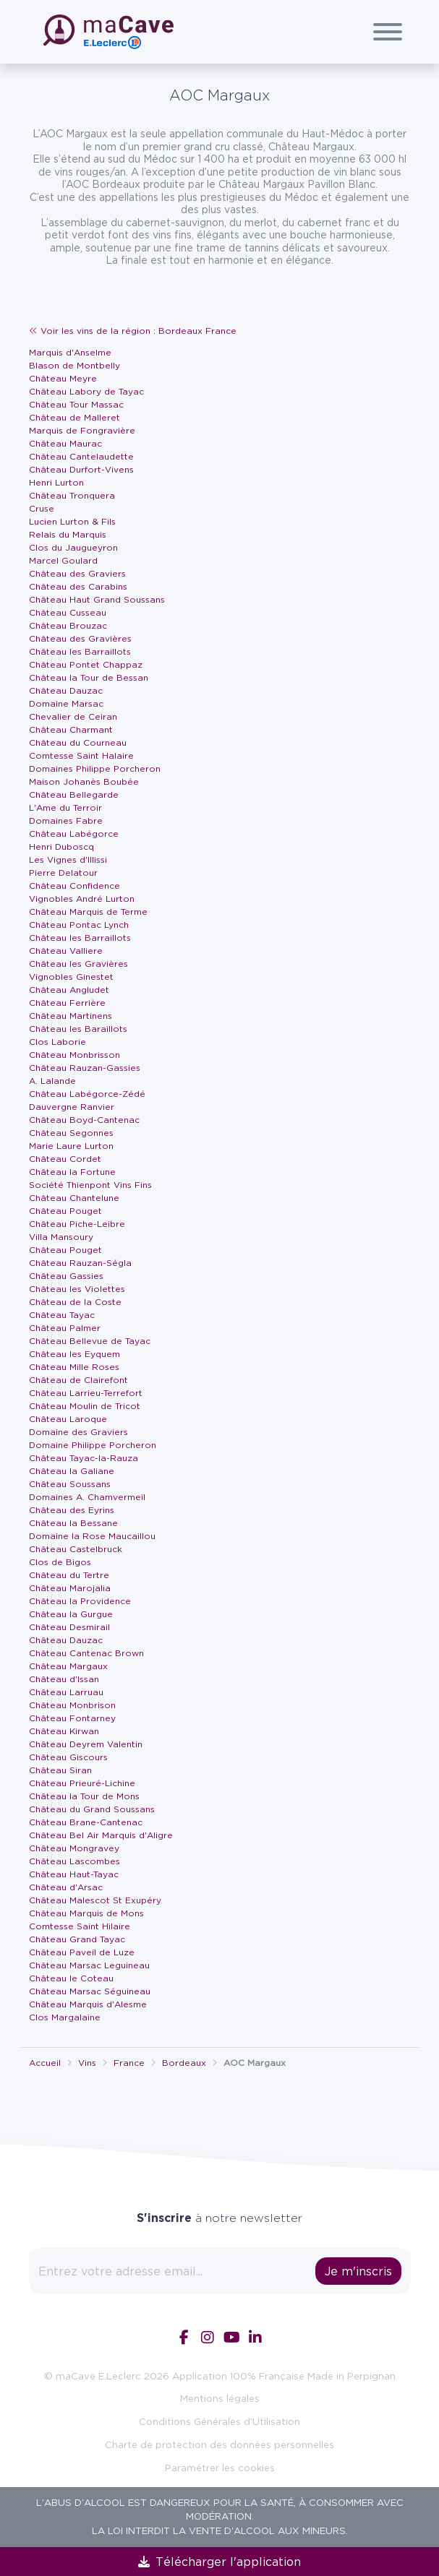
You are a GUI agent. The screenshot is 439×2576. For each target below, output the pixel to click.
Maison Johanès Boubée (84, 781)
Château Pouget (65, 1210)
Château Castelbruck (75, 1549)
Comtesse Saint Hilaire (79, 1926)
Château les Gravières (78, 963)
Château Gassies (66, 1275)
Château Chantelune (74, 1197)
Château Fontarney (72, 1718)
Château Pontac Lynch (79, 924)
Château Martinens (70, 1015)
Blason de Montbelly (74, 365)
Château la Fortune (72, 1171)
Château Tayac (62, 1314)
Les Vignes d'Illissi (68, 859)
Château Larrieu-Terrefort (85, 1392)
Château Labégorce (74, 833)
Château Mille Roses (74, 1366)
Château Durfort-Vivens (81, 469)
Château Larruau (66, 1692)
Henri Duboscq (61, 846)
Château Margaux (68, 1666)
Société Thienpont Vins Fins (90, 1184)
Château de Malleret (74, 417)
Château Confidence (74, 885)
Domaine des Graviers (78, 1431)
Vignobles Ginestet (71, 976)
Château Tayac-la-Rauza (83, 1458)
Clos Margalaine (65, 2017)
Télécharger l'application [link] (219, 2561)
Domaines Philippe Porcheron (95, 768)
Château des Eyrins (71, 1510)
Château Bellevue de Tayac (89, 1340)
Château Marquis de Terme (88, 911)
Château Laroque (68, 1418)
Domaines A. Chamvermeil (87, 1497)
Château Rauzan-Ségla (80, 1262)
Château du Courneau (78, 742)
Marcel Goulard (63, 560)
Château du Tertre (69, 1575)
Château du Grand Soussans (92, 1809)
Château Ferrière (67, 1002)
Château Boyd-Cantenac (84, 1119)
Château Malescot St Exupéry (95, 1900)
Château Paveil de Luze (82, 1952)
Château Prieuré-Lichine (82, 1783)
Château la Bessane (73, 1523)
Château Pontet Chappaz (85, 664)
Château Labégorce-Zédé (87, 1093)
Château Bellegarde (74, 794)
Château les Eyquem (74, 1353)
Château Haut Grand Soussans (97, 599)
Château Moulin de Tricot (84, 1405)
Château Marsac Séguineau (89, 1991)
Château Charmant (71, 729)
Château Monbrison (72, 1705)
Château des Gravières (80, 638)
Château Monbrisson (74, 1054)
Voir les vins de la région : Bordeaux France (132, 330)
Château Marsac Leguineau (89, 1965)
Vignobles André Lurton (82, 898)
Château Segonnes (71, 1132)
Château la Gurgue (71, 1614)
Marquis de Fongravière (82, 430)
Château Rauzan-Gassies (84, 1067)
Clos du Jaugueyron (73, 547)
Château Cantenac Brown (86, 1653)
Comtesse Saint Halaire (81, 755)
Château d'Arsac (66, 1887)
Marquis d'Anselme (70, 352)
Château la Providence (80, 1601)
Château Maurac (65, 443)
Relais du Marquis (67, 534)
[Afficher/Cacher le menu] (388, 32)
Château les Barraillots (80, 651)
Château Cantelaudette (81, 456)
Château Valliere (66, 950)
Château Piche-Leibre (77, 1223)
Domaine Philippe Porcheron (92, 1444)
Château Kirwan (64, 1731)
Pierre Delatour (63, 872)
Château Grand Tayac (77, 1939)
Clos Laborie (57, 1041)
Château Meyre (63, 378)
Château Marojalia (70, 1588)
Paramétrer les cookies (220, 2468)
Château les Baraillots (78, 1028)
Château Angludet (69, 989)
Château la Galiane (71, 1471)
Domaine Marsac (66, 703)
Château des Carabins (78, 586)
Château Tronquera (72, 495)
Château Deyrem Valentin (85, 1744)
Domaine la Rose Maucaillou (92, 1536)
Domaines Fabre (66, 820)
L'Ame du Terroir (65, 807)
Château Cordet (65, 1158)
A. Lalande (52, 1080)
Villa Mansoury (61, 1236)
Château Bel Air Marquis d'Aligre (101, 1835)
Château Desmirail (69, 1627)
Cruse (41, 508)
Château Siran (60, 1770)
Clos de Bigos (60, 1562)
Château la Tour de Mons (84, 1796)
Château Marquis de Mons (86, 1913)
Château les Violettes (77, 1288)
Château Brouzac (68, 625)
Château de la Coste (75, 1301)
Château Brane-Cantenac (85, 1822)
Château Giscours (68, 1757)
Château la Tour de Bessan (88, 677)
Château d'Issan (64, 1679)
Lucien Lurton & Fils (72, 521)
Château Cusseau (67, 612)
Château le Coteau (71, 1978)
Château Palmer (65, 1327)
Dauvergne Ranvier (71, 1106)
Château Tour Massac (76, 404)
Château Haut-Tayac (74, 1874)
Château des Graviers (77, 573)
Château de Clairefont (78, 1379)
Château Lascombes (74, 1861)
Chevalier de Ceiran (73, 716)
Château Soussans (70, 1484)
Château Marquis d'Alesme (88, 2004)
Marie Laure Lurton (71, 1145)
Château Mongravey (74, 1848)
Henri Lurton (56, 482)
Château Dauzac (66, 690)
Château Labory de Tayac (86, 391)
